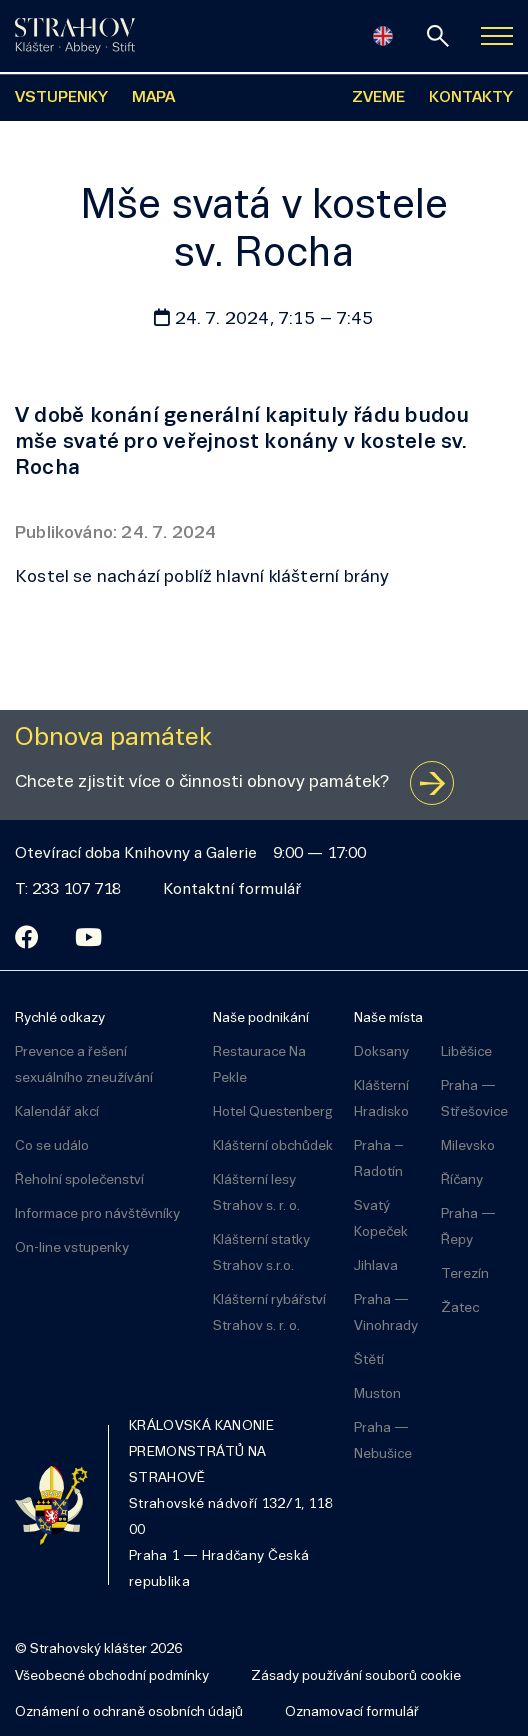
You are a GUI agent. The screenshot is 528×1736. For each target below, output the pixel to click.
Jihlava (376, 1266)
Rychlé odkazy (60, 1018)
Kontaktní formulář (232, 890)
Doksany (381, 1052)
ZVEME (378, 98)
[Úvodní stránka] (75, 36)
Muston (377, 1394)
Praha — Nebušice (383, 1441)
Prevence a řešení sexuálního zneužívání (84, 1065)
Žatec (460, 1308)
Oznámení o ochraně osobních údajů (129, 1712)
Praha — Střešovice (474, 1099)
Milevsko (468, 1146)
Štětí (369, 1360)
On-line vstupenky (72, 1248)
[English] (383, 36)
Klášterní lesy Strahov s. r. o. (256, 1193)
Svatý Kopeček (381, 1219)
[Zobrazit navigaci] (497, 36)
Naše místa (388, 1018)
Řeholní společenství (79, 1180)
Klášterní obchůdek (273, 1146)
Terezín (465, 1274)
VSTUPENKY (61, 98)
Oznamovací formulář (352, 1712)
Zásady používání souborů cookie (356, 1676)
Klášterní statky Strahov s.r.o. (261, 1253)
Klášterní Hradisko (381, 1099)
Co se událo (52, 1146)
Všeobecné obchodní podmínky (112, 1676)
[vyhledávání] (438, 36)
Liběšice (466, 1052)
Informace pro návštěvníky (97, 1214)
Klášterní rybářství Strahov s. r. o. (269, 1313)
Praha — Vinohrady (386, 1313)
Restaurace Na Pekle (259, 1065)
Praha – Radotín (379, 1159)
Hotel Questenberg (273, 1112)
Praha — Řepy (468, 1227)
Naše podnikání (261, 1018)
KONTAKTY (471, 98)
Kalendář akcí (57, 1112)
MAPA (153, 98)
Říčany (462, 1180)
